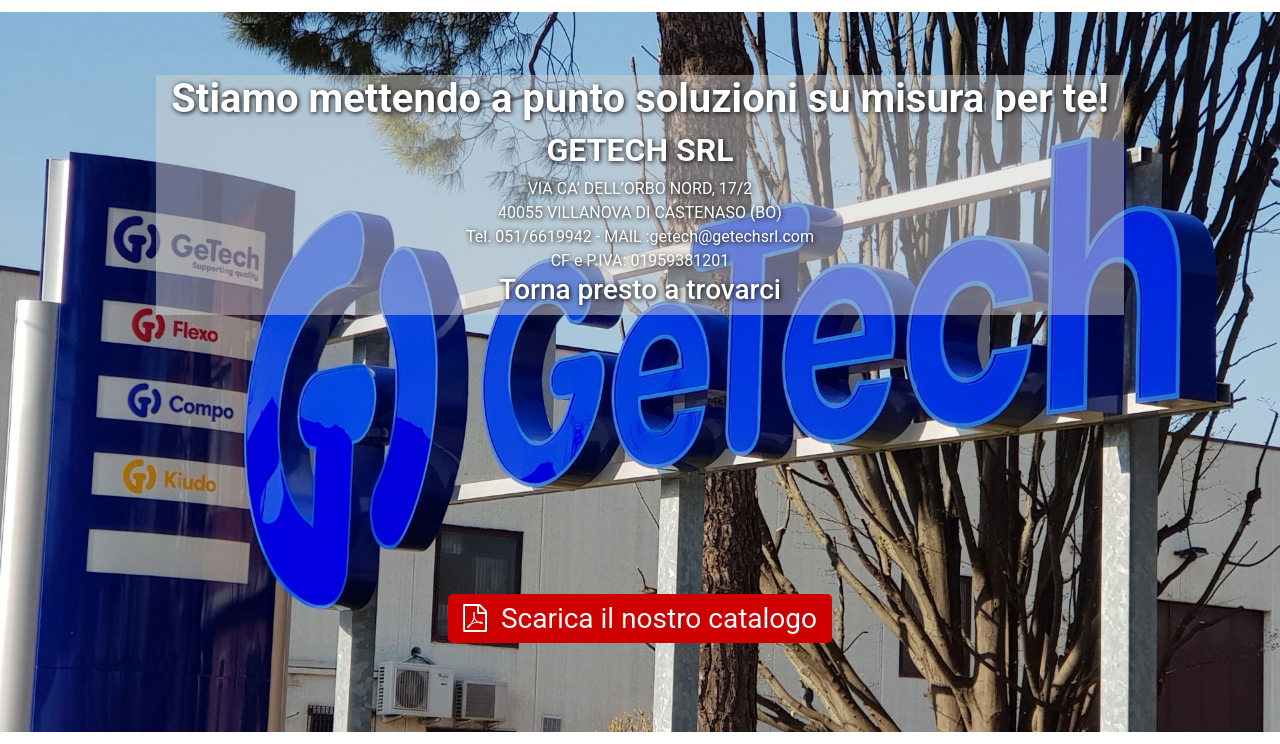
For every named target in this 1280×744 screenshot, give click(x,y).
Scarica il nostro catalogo (640, 618)
